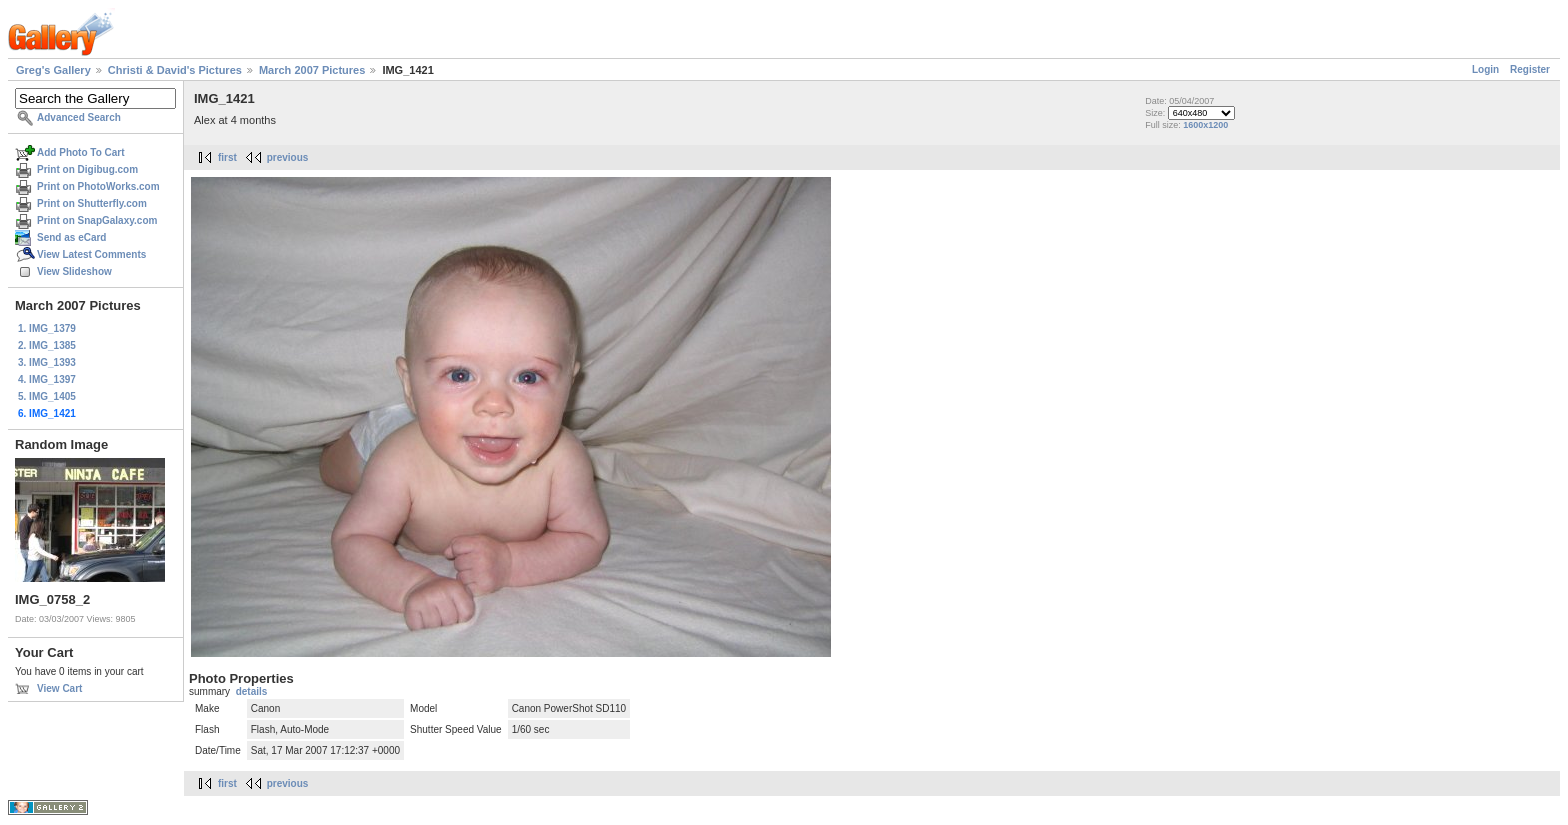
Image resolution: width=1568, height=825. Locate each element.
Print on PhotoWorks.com (98, 186)
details (252, 691)
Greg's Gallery (53, 70)
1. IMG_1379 (47, 328)
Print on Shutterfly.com (92, 203)
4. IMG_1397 (47, 379)
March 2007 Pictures (312, 70)
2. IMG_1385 (47, 345)
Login (1485, 69)
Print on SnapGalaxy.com (97, 220)
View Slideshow (74, 271)
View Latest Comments (91, 254)
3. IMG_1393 (47, 362)
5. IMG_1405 (47, 396)
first (227, 157)
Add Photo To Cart (81, 152)
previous (288, 157)
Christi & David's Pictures (175, 70)
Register (1530, 69)
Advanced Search (79, 117)
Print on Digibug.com (87, 169)
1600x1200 (1205, 125)
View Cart (59, 688)
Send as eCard (71, 237)
